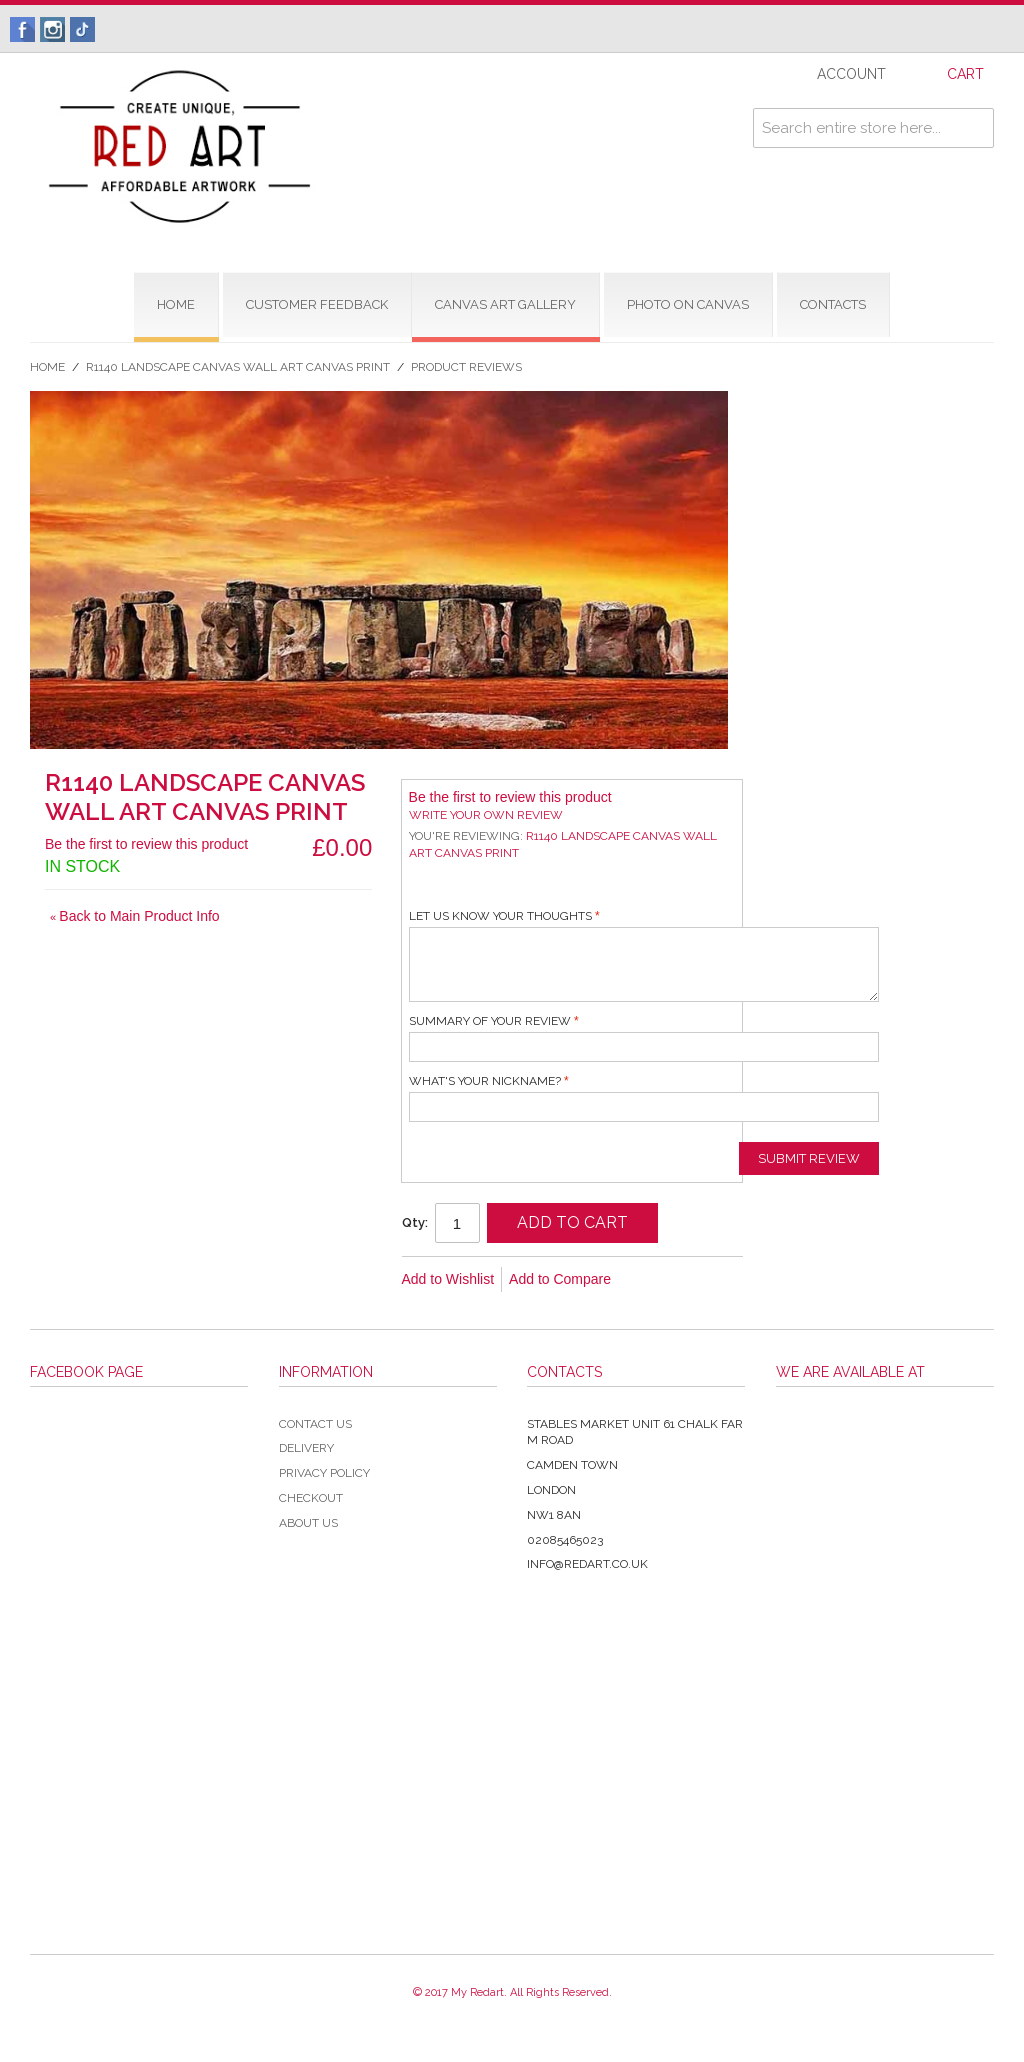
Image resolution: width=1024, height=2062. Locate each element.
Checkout (311, 1498)
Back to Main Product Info (135, 916)
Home (47, 367)
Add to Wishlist (448, 1279)
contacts (833, 304)
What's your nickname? (485, 1081)
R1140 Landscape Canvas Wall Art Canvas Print (238, 367)
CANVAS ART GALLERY (505, 304)
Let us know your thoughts (500, 916)
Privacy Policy (324, 1473)
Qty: (415, 1222)
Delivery (306, 1448)
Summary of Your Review (490, 1021)
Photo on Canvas (688, 304)
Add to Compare (560, 1279)
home (176, 304)
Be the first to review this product (146, 844)
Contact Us (315, 1424)
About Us (308, 1523)
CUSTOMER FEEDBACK (317, 304)
